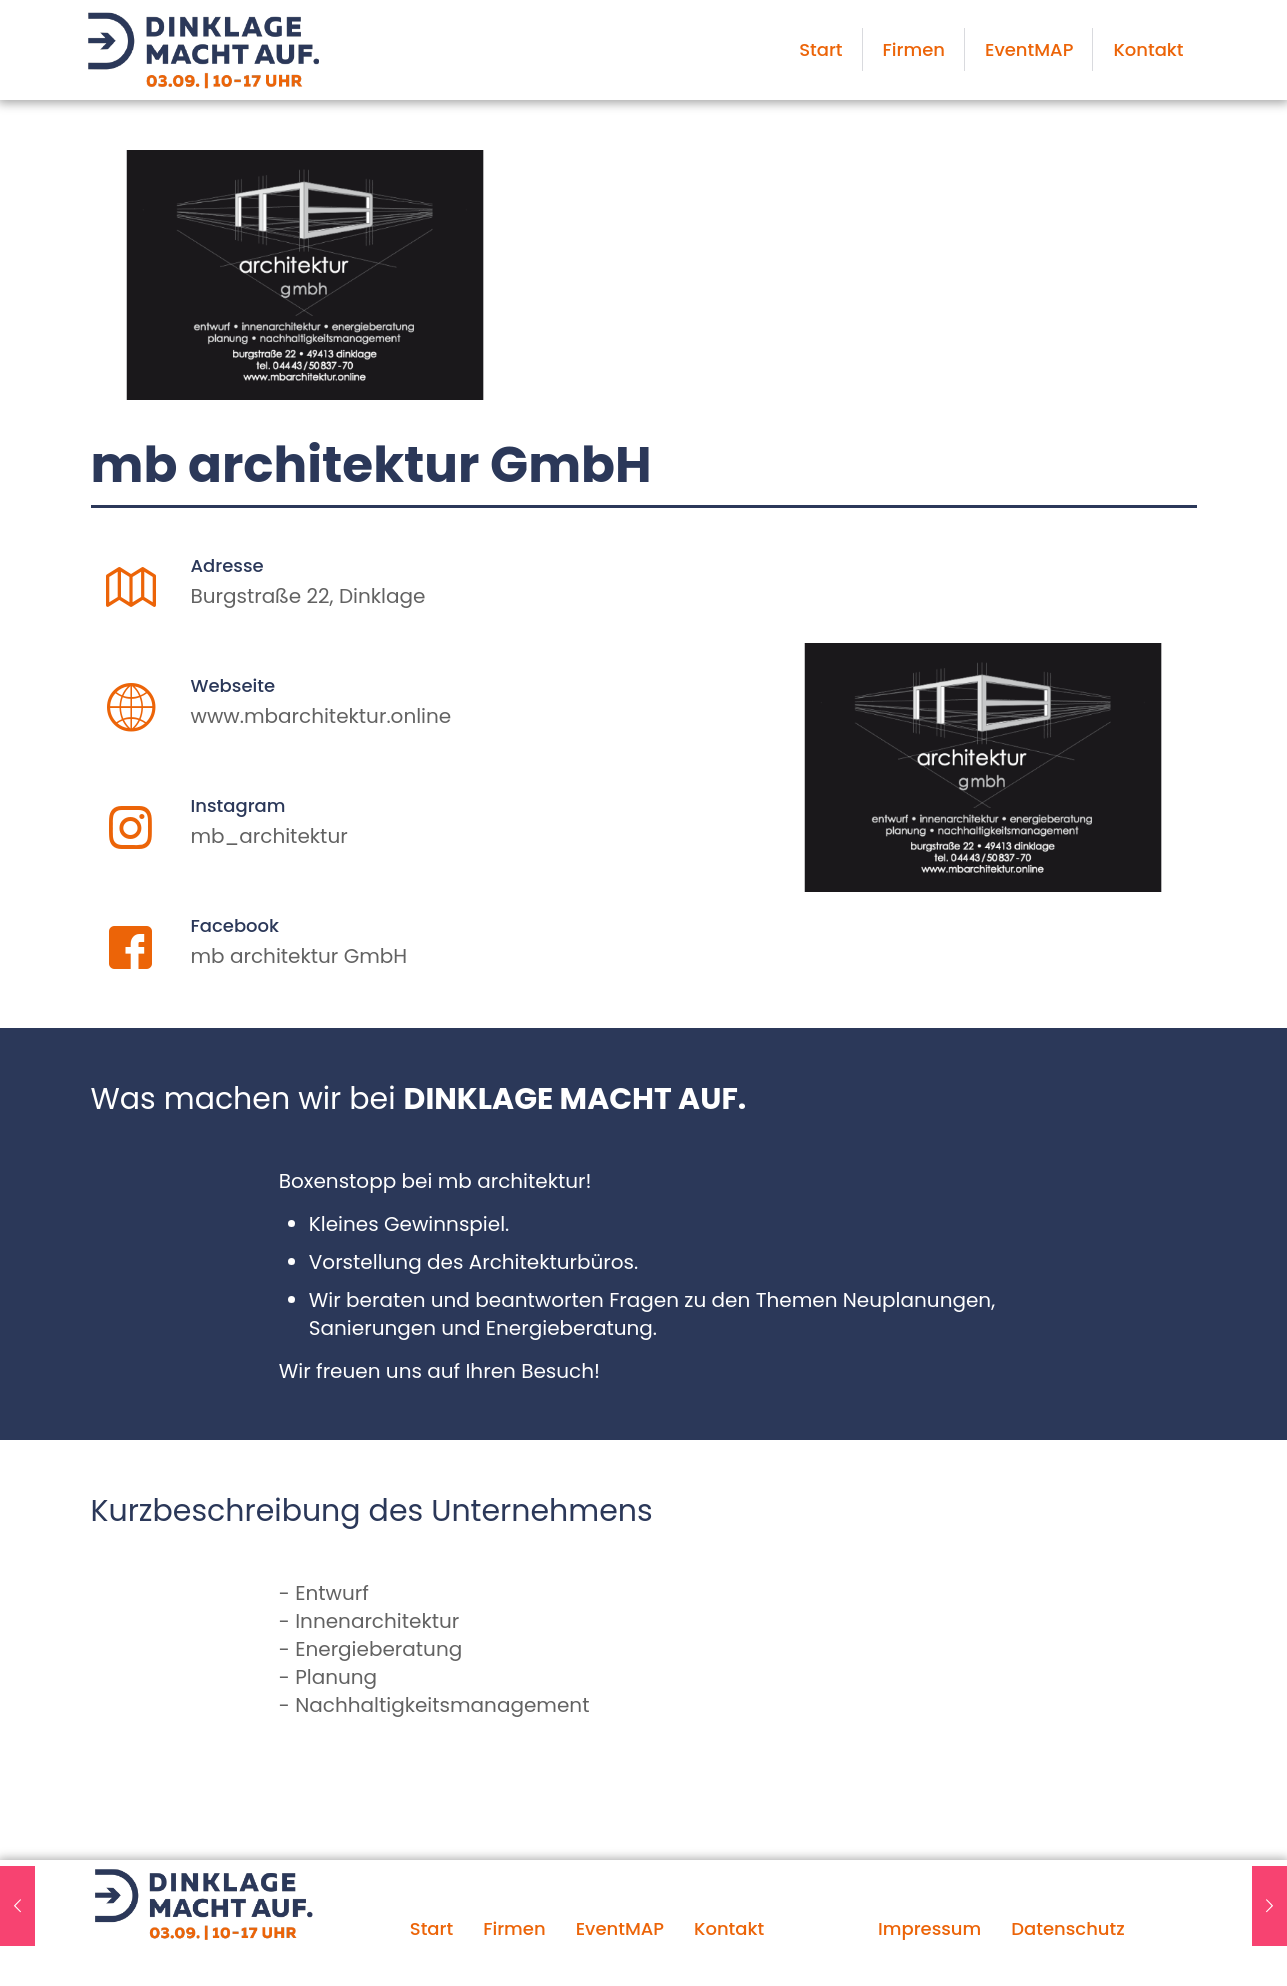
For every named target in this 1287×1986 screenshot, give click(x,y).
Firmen (514, 1928)
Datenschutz (1067, 1928)
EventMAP (620, 1928)
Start (431, 1928)
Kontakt (729, 1928)
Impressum (929, 1928)
